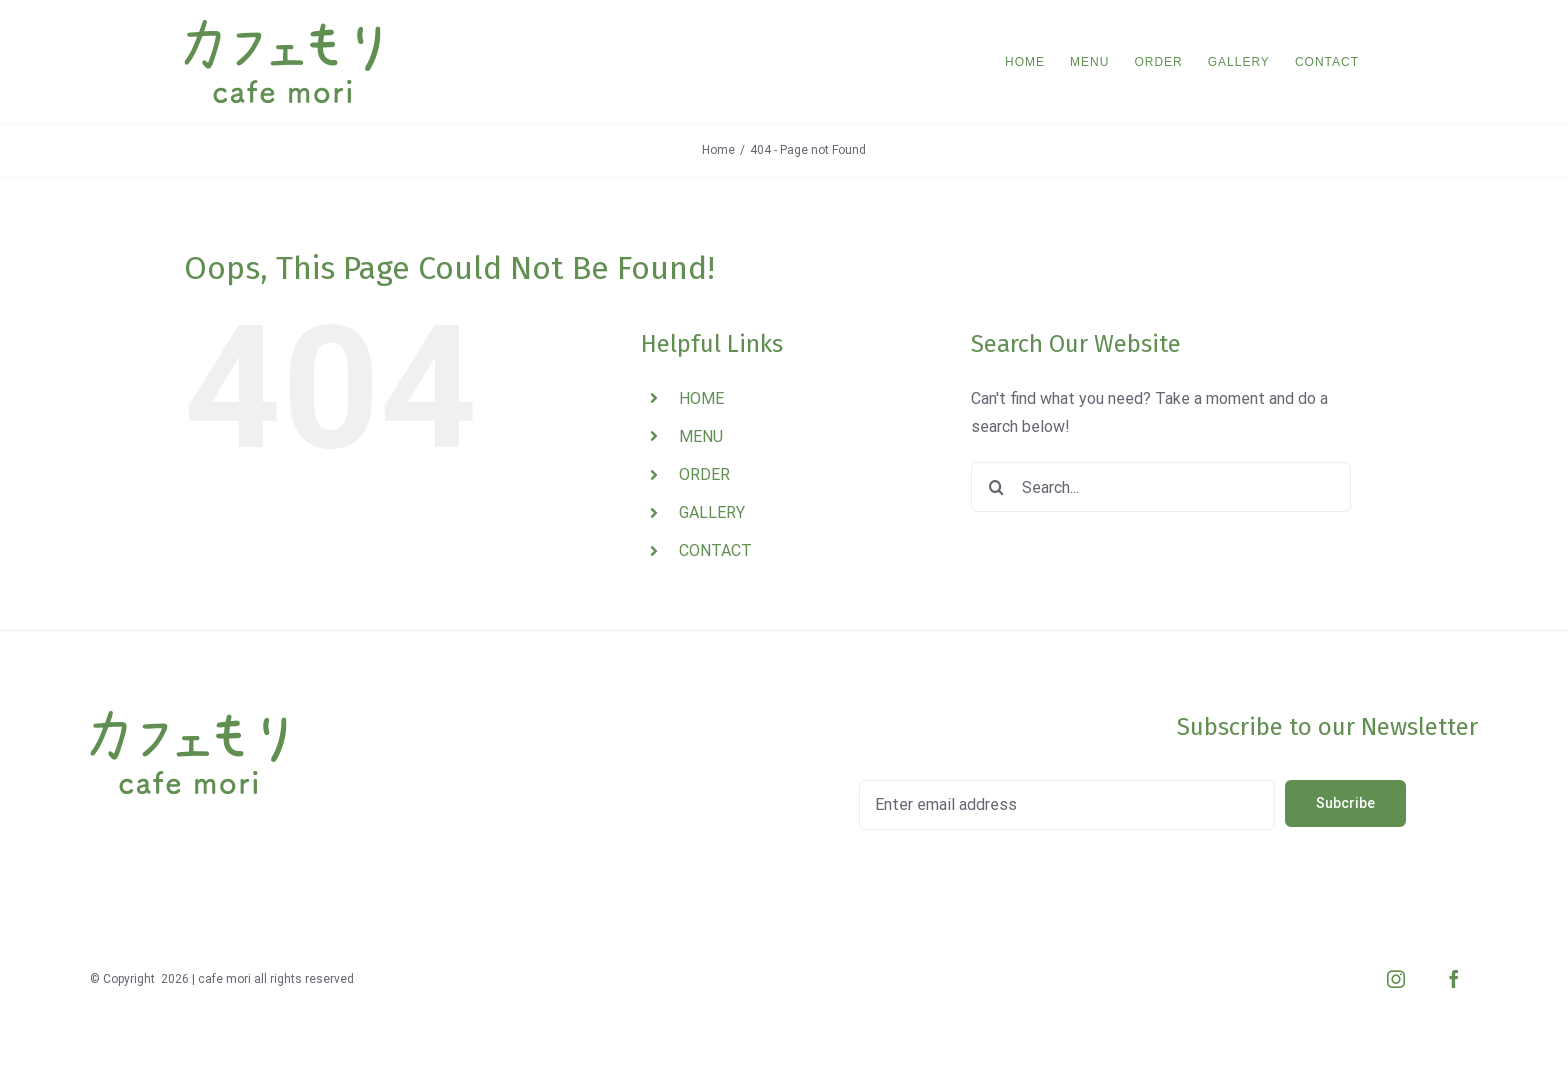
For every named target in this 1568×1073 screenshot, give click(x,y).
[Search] (996, 487)
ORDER (704, 474)
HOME (701, 398)
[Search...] (1161, 487)
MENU (701, 436)
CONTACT (715, 550)
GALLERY (712, 512)
